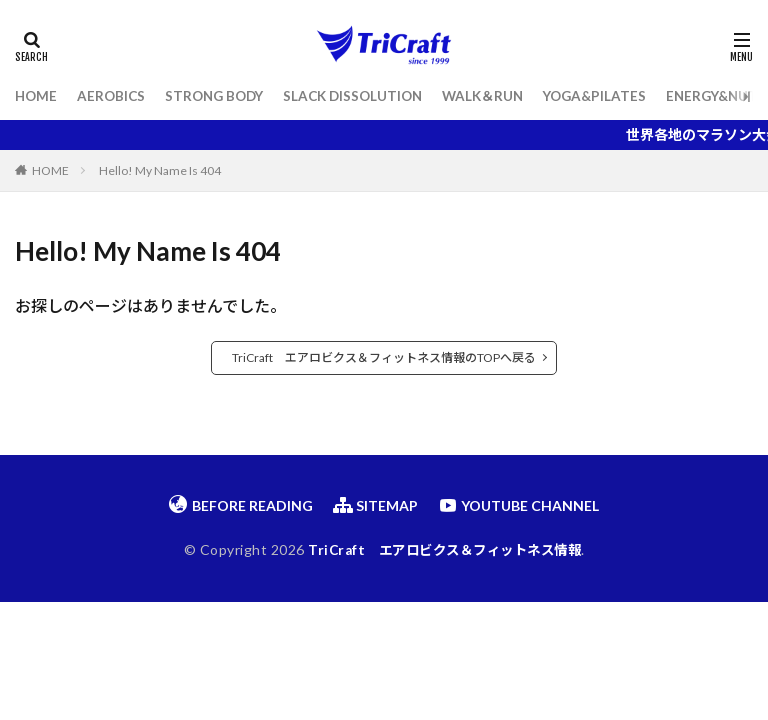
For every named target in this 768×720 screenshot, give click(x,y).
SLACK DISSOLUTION (365, 96)
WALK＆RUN (500, 96)
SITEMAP (375, 505)
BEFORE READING (241, 505)
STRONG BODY (221, 96)
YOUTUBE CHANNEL (518, 505)
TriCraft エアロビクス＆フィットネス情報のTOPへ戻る (384, 357)
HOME (37, 96)
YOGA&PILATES (616, 96)
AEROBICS (114, 96)
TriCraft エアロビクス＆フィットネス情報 (444, 549)
